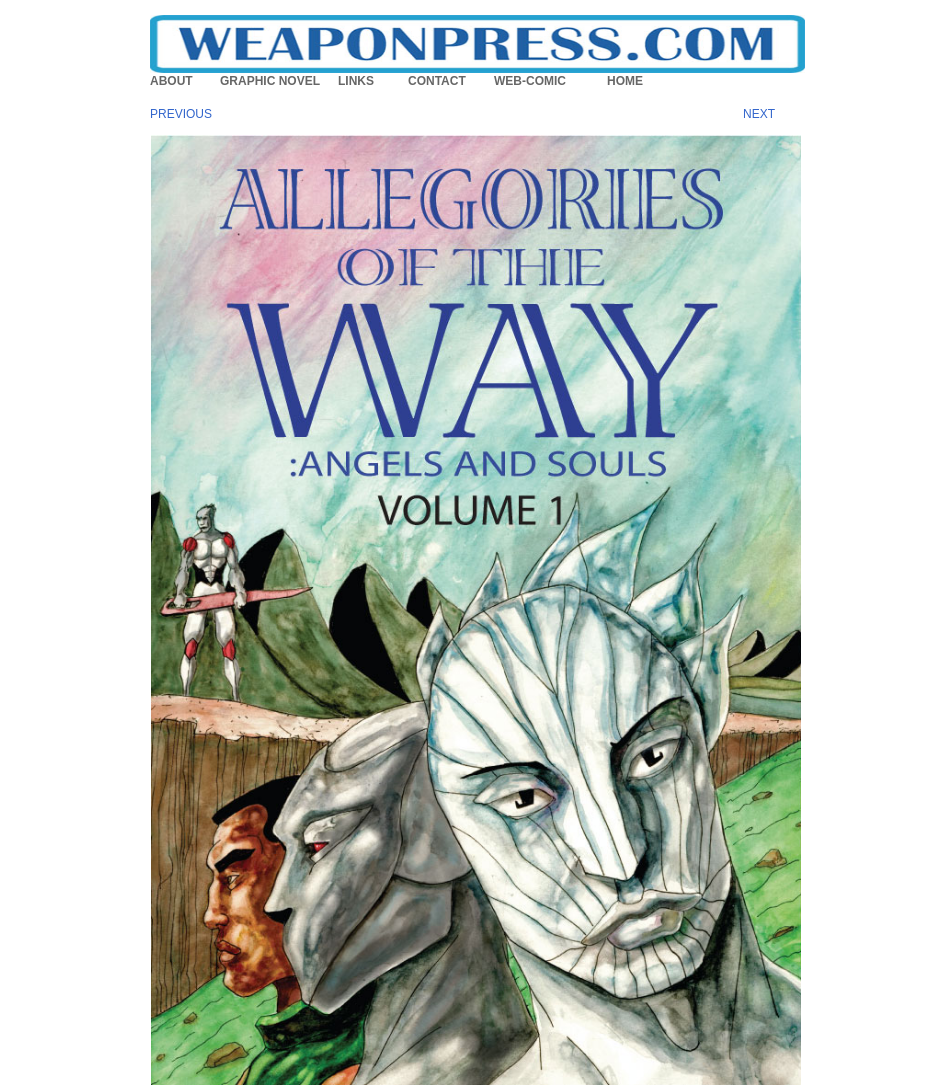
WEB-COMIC (530, 81)
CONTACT (437, 81)
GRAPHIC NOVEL (270, 81)
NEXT (759, 114)
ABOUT (171, 81)
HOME (625, 81)
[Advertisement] (876, 435)
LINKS (356, 81)
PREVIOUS (181, 114)
